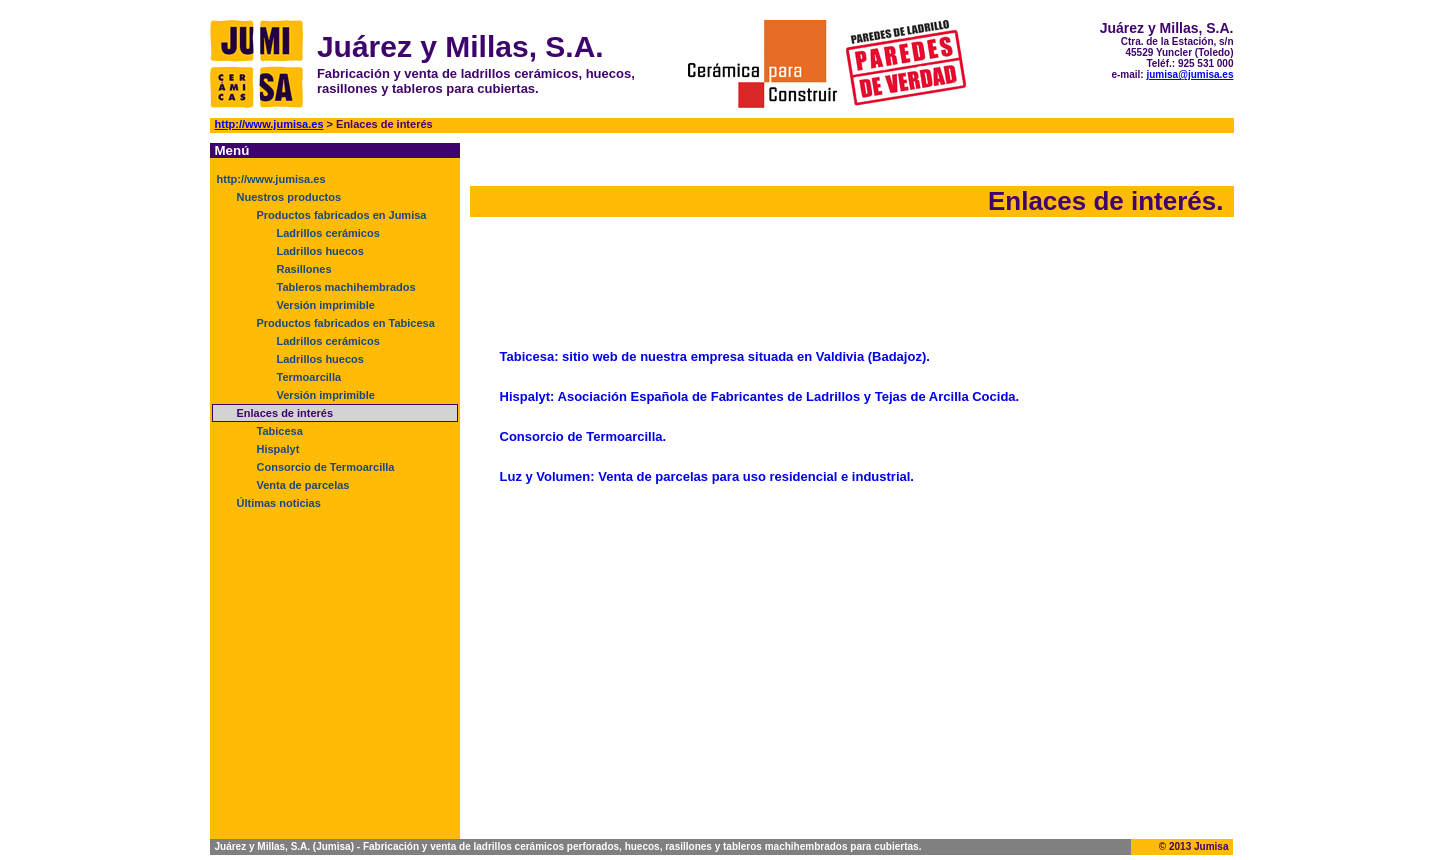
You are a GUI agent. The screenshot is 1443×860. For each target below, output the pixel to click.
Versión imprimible (326, 305)
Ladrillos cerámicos (328, 233)
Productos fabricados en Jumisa (342, 215)
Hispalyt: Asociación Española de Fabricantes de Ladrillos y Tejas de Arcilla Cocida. (760, 396)
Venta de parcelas (303, 485)
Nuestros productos (289, 197)
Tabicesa (280, 431)
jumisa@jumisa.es (1189, 74)
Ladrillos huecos (320, 251)
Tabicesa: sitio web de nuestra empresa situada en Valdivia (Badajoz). (715, 356)
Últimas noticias (279, 503)
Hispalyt (278, 449)
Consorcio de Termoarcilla (326, 467)
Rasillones (304, 269)
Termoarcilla (309, 377)
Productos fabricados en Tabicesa (346, 323)
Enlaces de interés (285, 413)
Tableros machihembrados (346, 287)
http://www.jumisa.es (269, 124)
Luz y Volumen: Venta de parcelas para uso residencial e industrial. (707, 476)
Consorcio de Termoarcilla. (583, 436)
